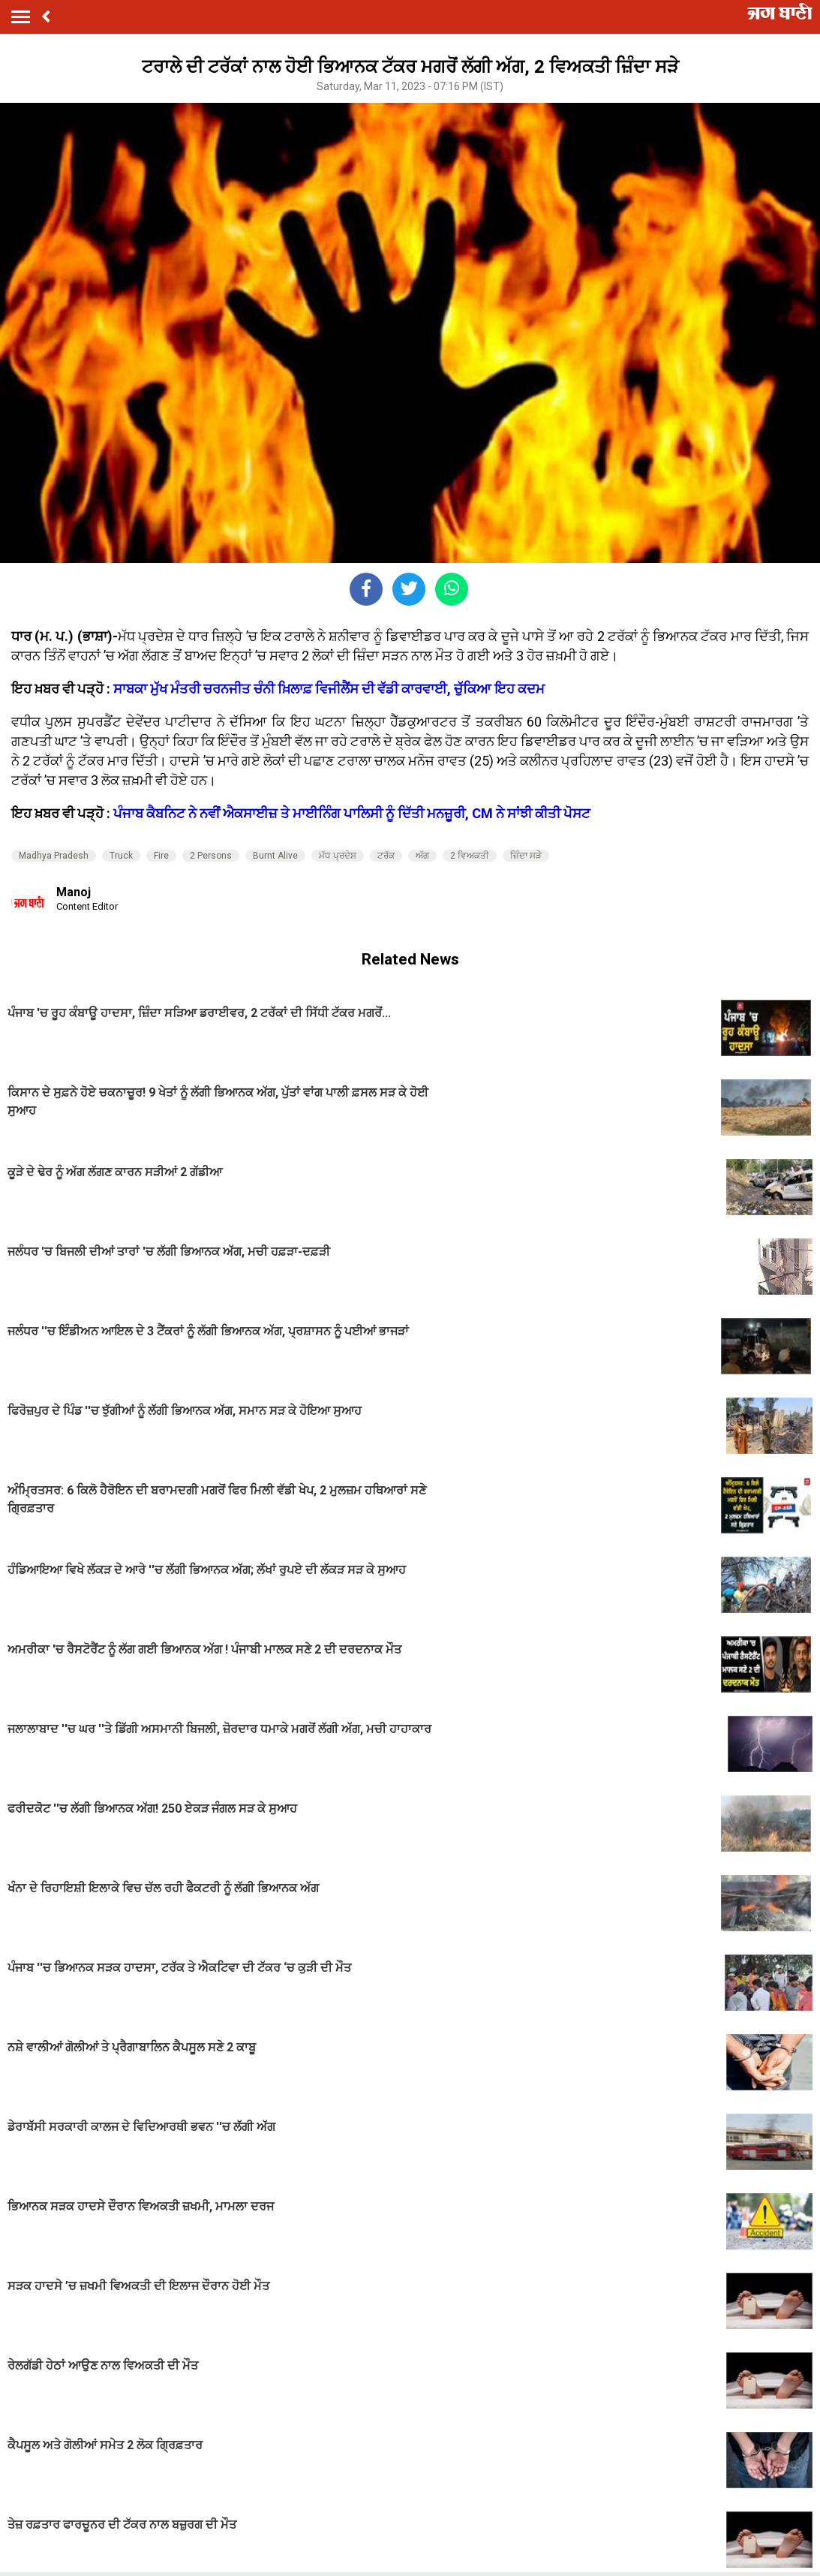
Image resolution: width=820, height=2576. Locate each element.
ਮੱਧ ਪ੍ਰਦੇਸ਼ (337, 855)
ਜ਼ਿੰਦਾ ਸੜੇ (526, 855)
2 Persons (211, 855)
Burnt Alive (275, 855)
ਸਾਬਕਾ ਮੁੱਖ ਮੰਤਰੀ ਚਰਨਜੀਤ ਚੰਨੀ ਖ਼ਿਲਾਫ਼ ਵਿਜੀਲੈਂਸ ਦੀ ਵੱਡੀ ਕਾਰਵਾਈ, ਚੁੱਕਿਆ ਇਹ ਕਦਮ (329, 689)
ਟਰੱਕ (386, 855)
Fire (161, 855)
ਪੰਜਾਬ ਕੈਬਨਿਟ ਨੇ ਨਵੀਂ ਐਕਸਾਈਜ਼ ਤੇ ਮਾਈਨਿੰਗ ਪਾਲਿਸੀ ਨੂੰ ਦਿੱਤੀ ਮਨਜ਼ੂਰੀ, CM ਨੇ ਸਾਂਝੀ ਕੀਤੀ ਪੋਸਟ (351, 813)
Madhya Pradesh (54, 855)
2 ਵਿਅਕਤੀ (469, 855)
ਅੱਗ (422, 855)
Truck (121, 855)
